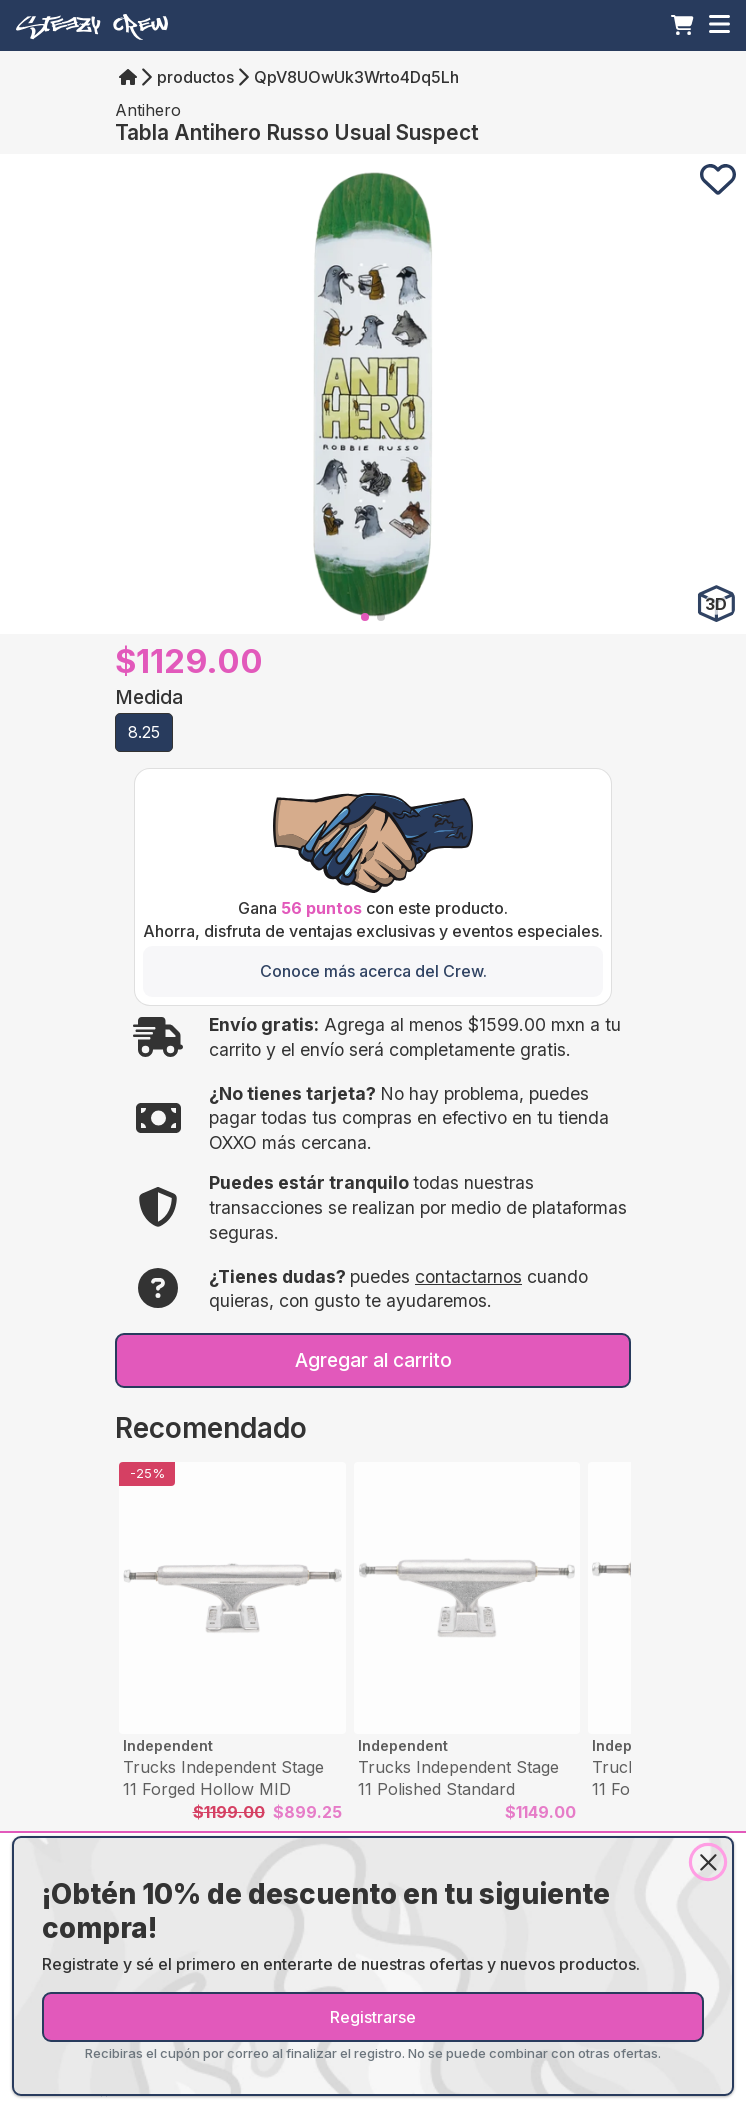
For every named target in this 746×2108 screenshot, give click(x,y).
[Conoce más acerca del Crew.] (373, 971)
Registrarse (373, 2017)
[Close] (708, 1862)
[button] (144, 732)
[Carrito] (682, 25)
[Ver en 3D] (716, 604)
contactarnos (468, 1276)
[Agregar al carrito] (373, 1360)
